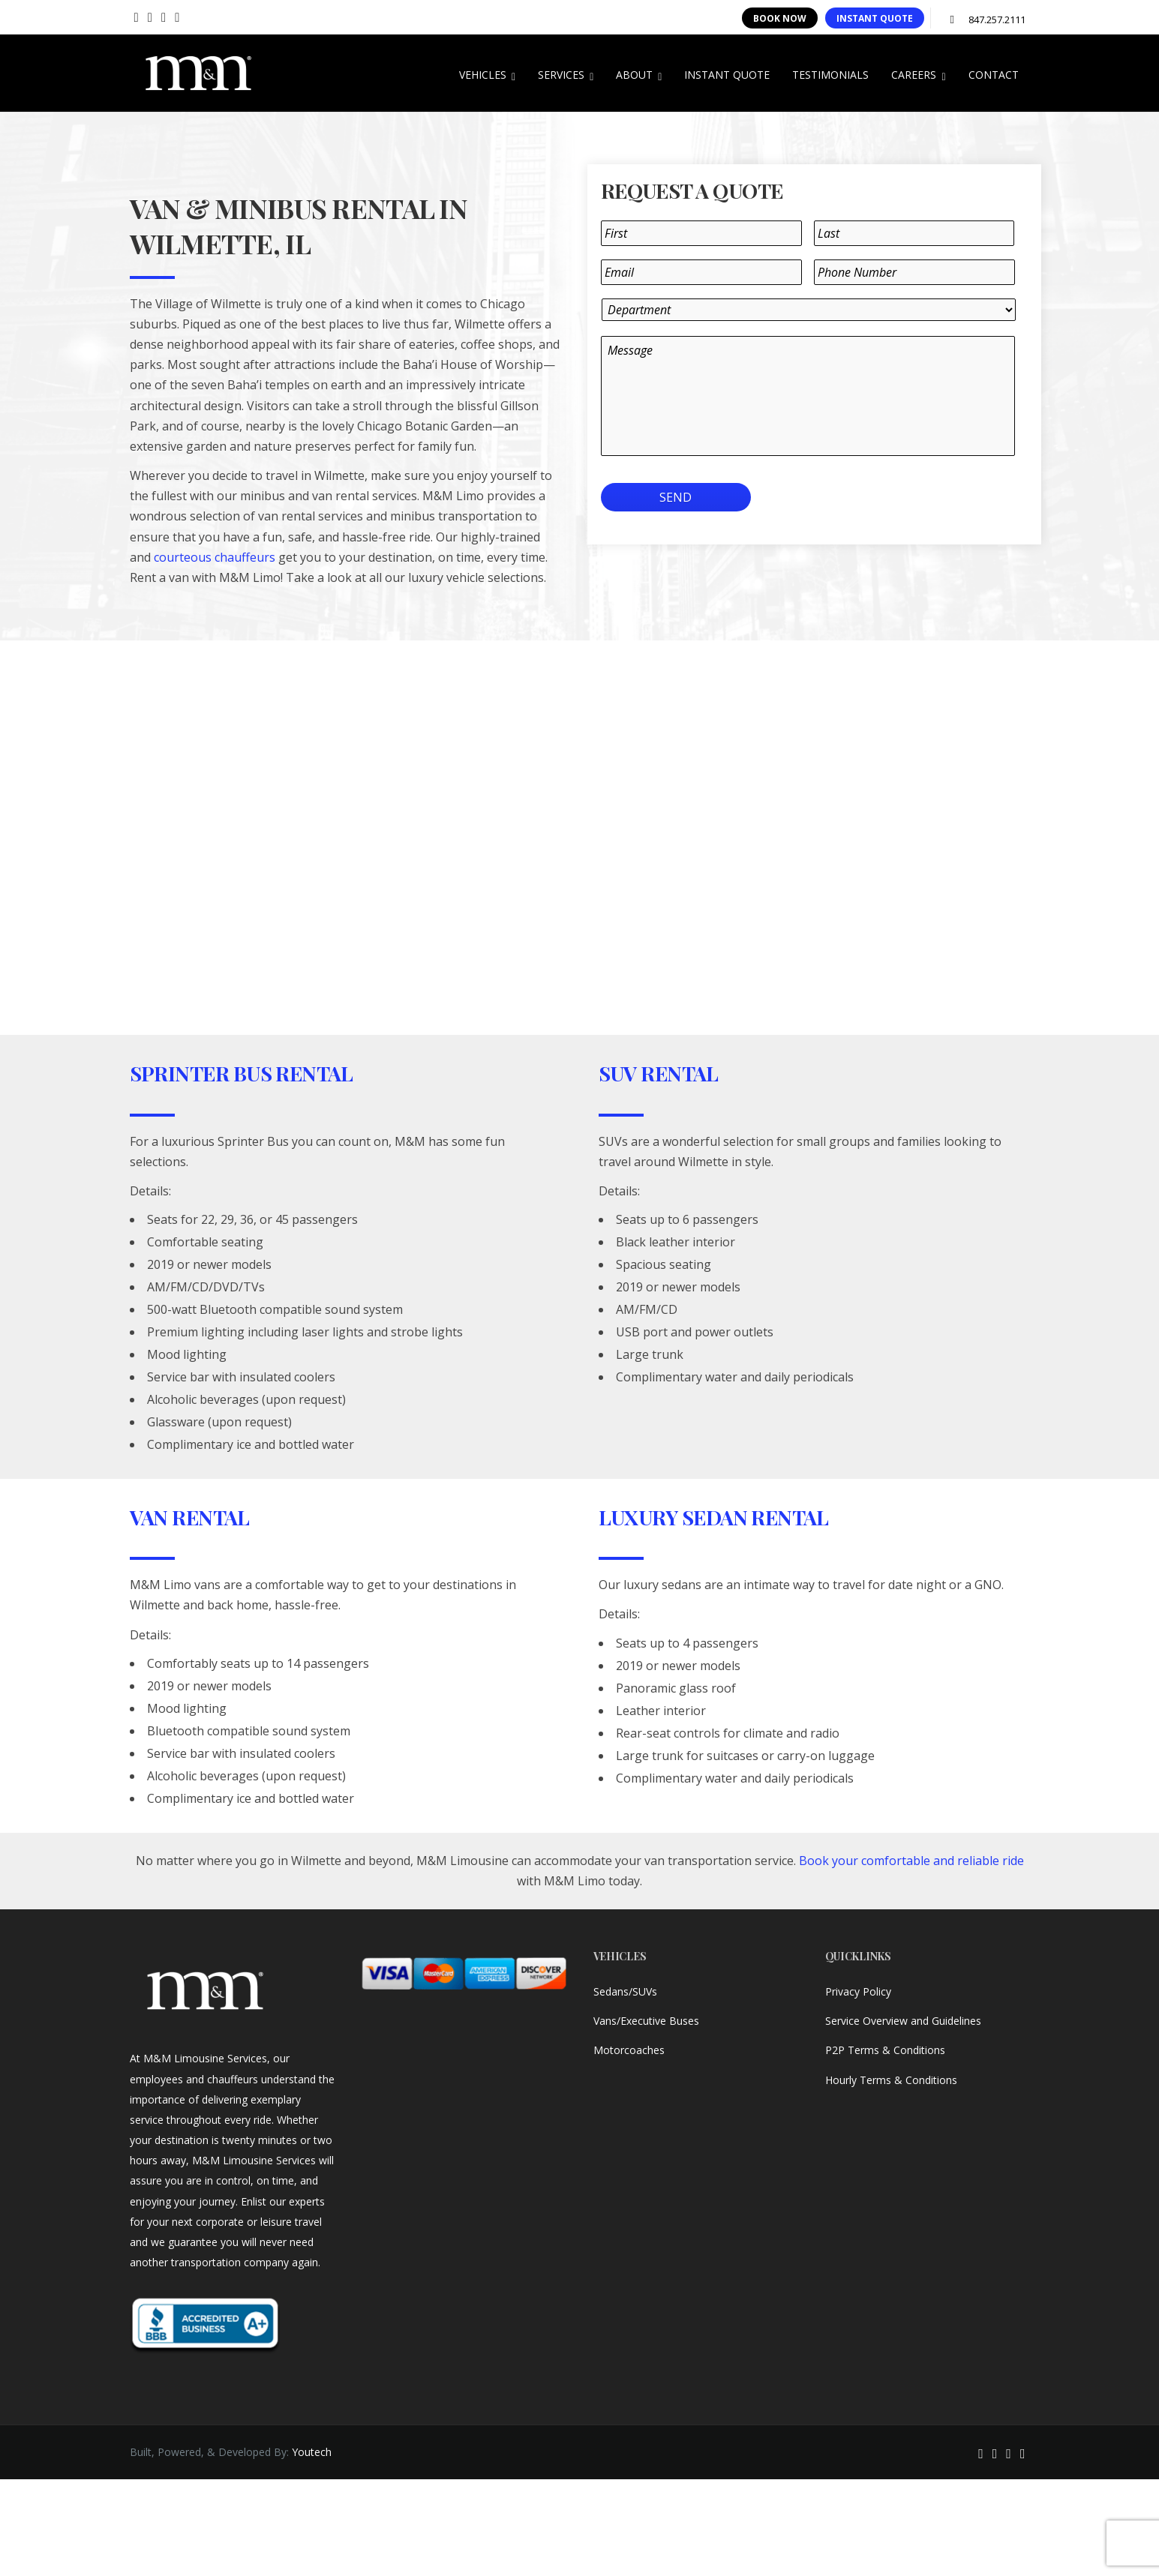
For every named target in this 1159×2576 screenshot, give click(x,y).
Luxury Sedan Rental (714, 1517)
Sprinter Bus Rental (241, 1073)
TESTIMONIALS (830, 74)
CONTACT (993, 74)
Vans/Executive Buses (646, 2021)
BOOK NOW (779, 18)
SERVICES (565, 74)
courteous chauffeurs (214, 557)
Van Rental (190, 1517)
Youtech (312, 2452)
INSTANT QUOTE (874, 18)
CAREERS (918, 74)
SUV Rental (659, 1073)
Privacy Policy (858, 1991)
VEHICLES (487, 74)
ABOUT (639, 74)
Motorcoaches (629, 2050)
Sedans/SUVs (625, 1991)
